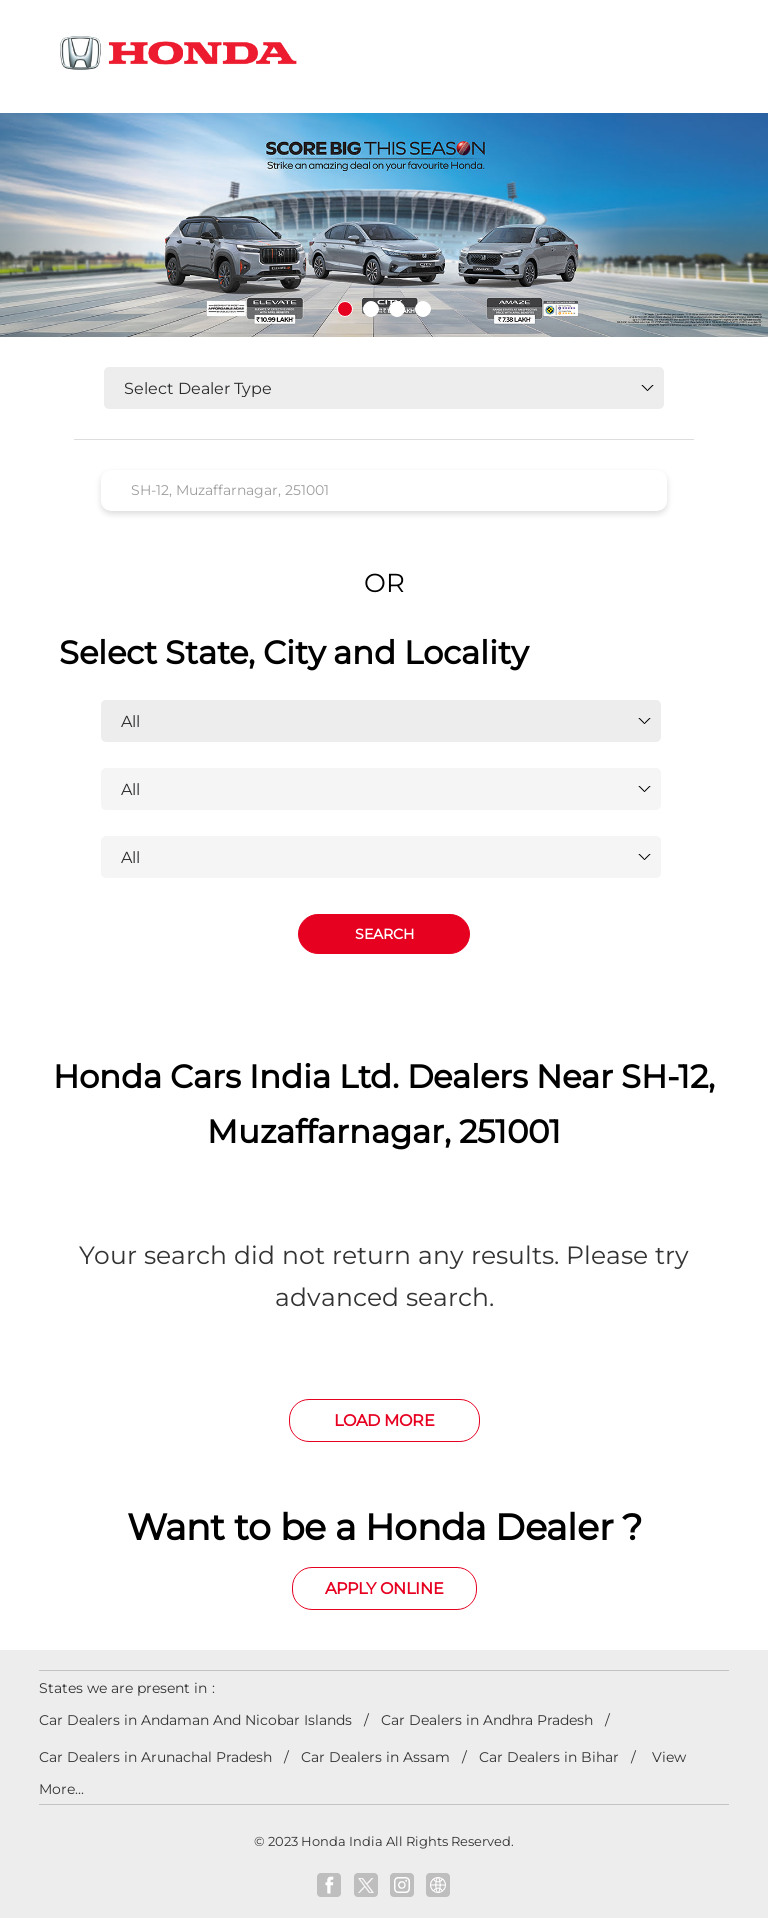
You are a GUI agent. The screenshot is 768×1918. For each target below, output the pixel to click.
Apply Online (384, 1588)
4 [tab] (423, 309)
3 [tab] (397, 309)
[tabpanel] (384, 225)
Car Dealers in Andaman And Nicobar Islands (195, 1720)
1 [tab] (345, 309)
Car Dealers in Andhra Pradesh (487, 1720)
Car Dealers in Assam (375, 1757)
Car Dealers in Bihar (549, 1757)
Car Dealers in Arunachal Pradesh (155, 1757)
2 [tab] (371, 309)
